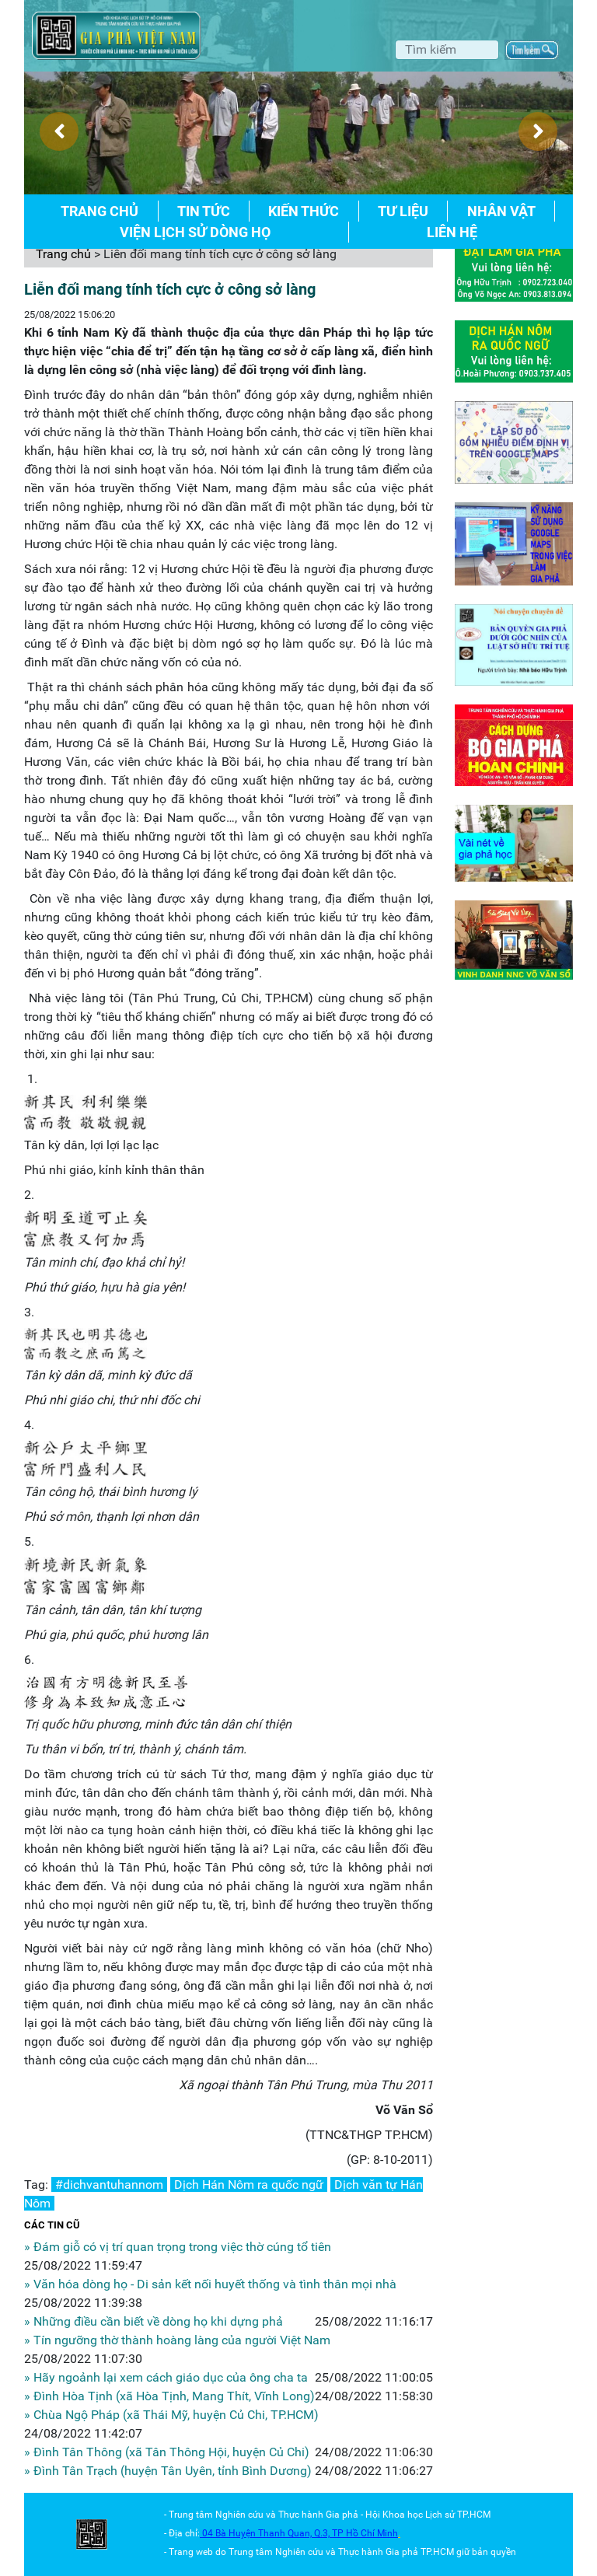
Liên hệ (452, 232)
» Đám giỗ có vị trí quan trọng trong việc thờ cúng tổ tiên (177, 2246)
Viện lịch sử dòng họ (195, 232)
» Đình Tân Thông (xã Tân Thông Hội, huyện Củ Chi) (166, 2452)
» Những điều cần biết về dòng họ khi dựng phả (153, 2321)
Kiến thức (303, 211)
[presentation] (59, 131)
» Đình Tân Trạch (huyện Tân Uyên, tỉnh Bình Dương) (168, 2470)
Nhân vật (501, 211)
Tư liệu (403, 211)
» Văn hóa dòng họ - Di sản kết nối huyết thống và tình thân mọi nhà (210, 2284)
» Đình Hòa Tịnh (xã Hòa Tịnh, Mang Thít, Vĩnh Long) (169, 2396)
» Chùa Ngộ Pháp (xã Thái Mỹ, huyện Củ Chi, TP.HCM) (171, 2414)
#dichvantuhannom (109, 2184)
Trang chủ (99, 211)
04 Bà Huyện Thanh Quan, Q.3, (267, 2533)
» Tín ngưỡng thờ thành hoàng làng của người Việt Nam (177, 2340)
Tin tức (203, 211)
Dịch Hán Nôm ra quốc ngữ (248, 2184)
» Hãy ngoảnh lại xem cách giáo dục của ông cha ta (166, 2377)
